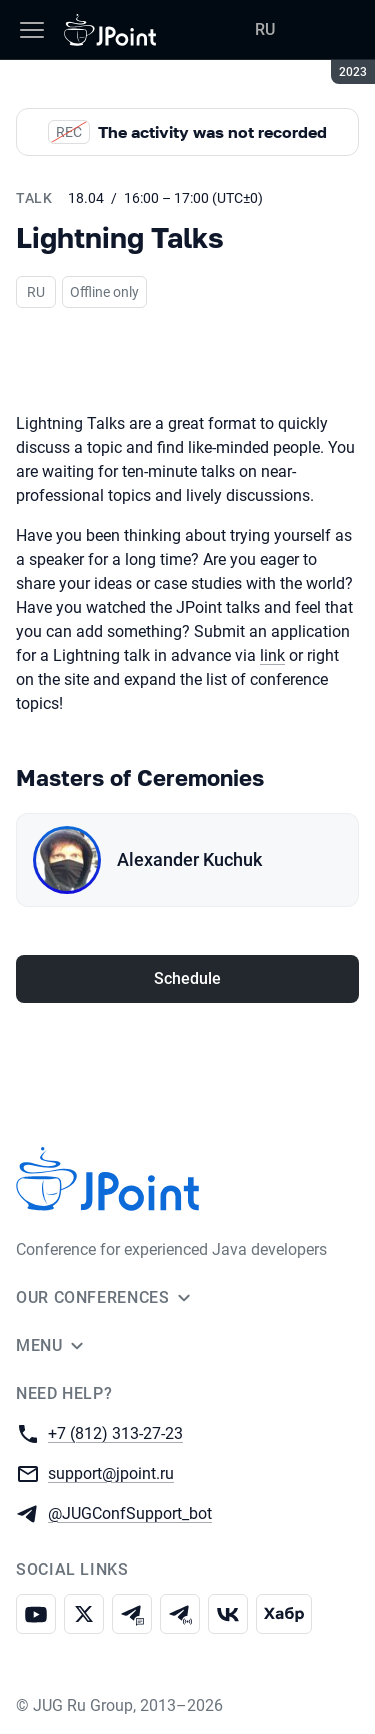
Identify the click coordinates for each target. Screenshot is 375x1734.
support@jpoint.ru (111, 1472)
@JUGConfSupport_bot (130, 1512)
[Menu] (32, 30)
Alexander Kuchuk (189, 859)
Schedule (187, 978)
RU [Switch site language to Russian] (265, 29)
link (272, 655)
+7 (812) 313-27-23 (115, 1432)
